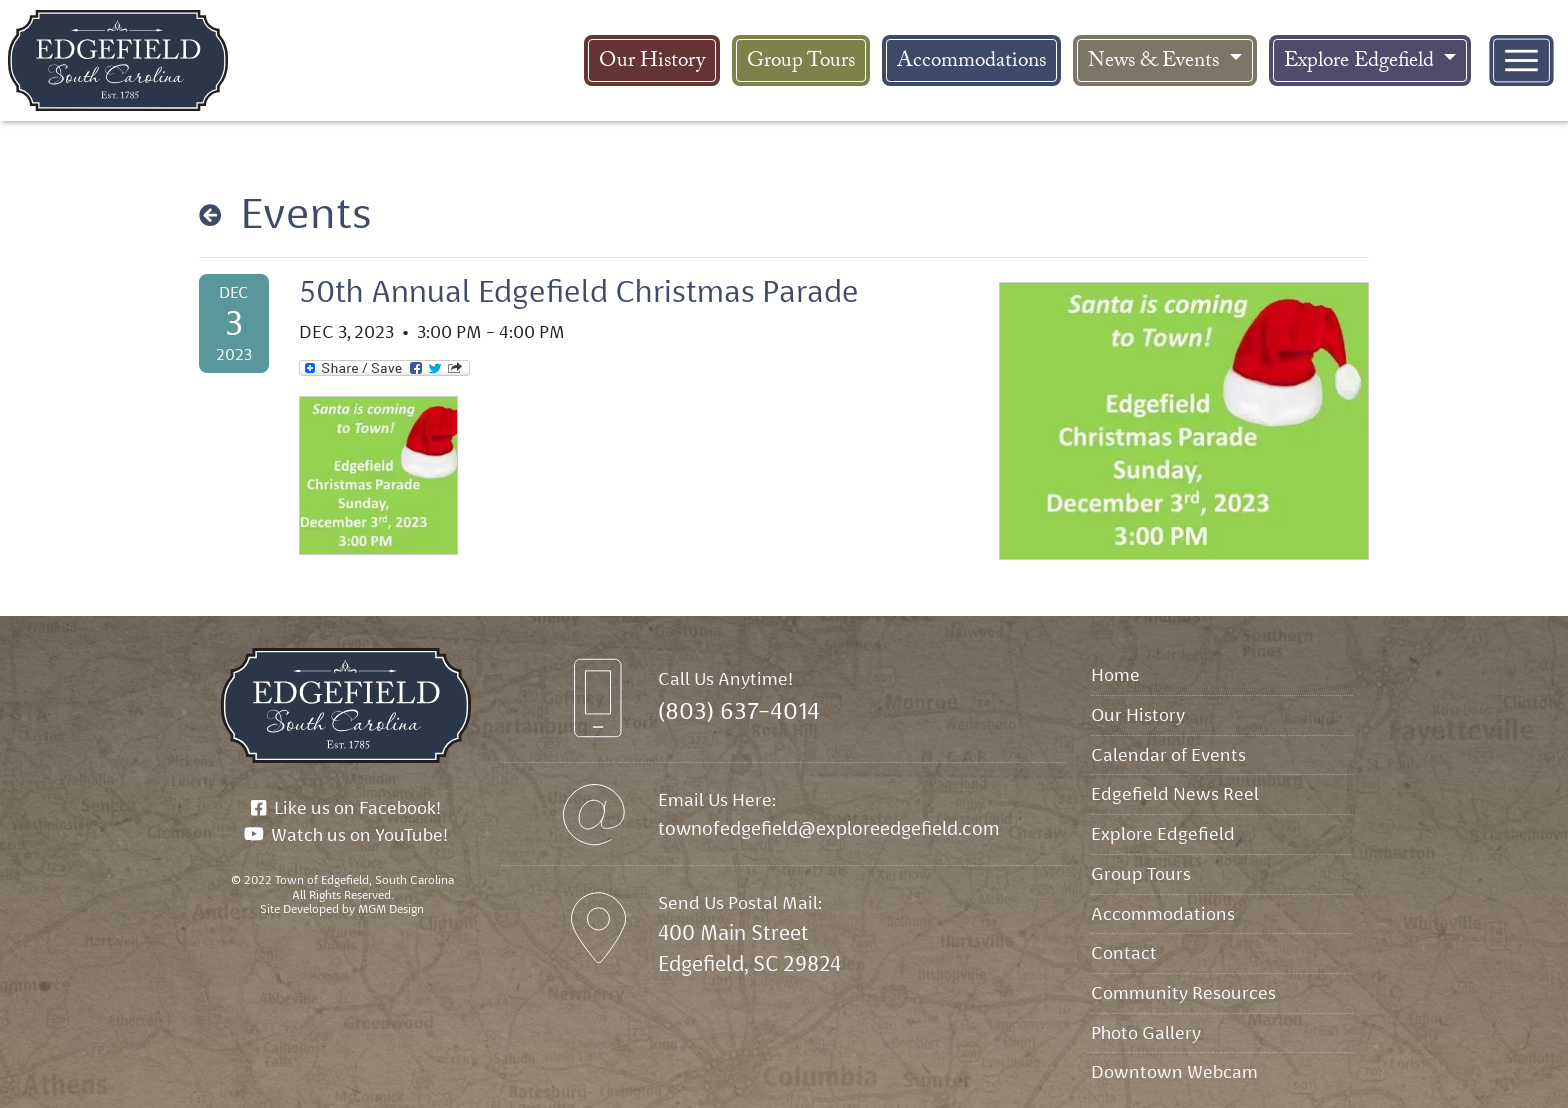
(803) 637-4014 (739, 711)
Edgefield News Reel (1175, 793)
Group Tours (801, 63)
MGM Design (391, 909)
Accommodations (971, 63)
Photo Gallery (1146, 1032)
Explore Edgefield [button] (1361, 63)
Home (1115, 674)
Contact (1124, 952)
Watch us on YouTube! (346, 834)
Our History (652, 63)
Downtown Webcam (1174, 1071)
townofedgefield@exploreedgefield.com (829, 828)
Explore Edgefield (1163, 833)
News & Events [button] (1156, 63)
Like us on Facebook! (346, 807)
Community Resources (1183, 992)
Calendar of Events (1168, 754)
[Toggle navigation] (1521, 60)
